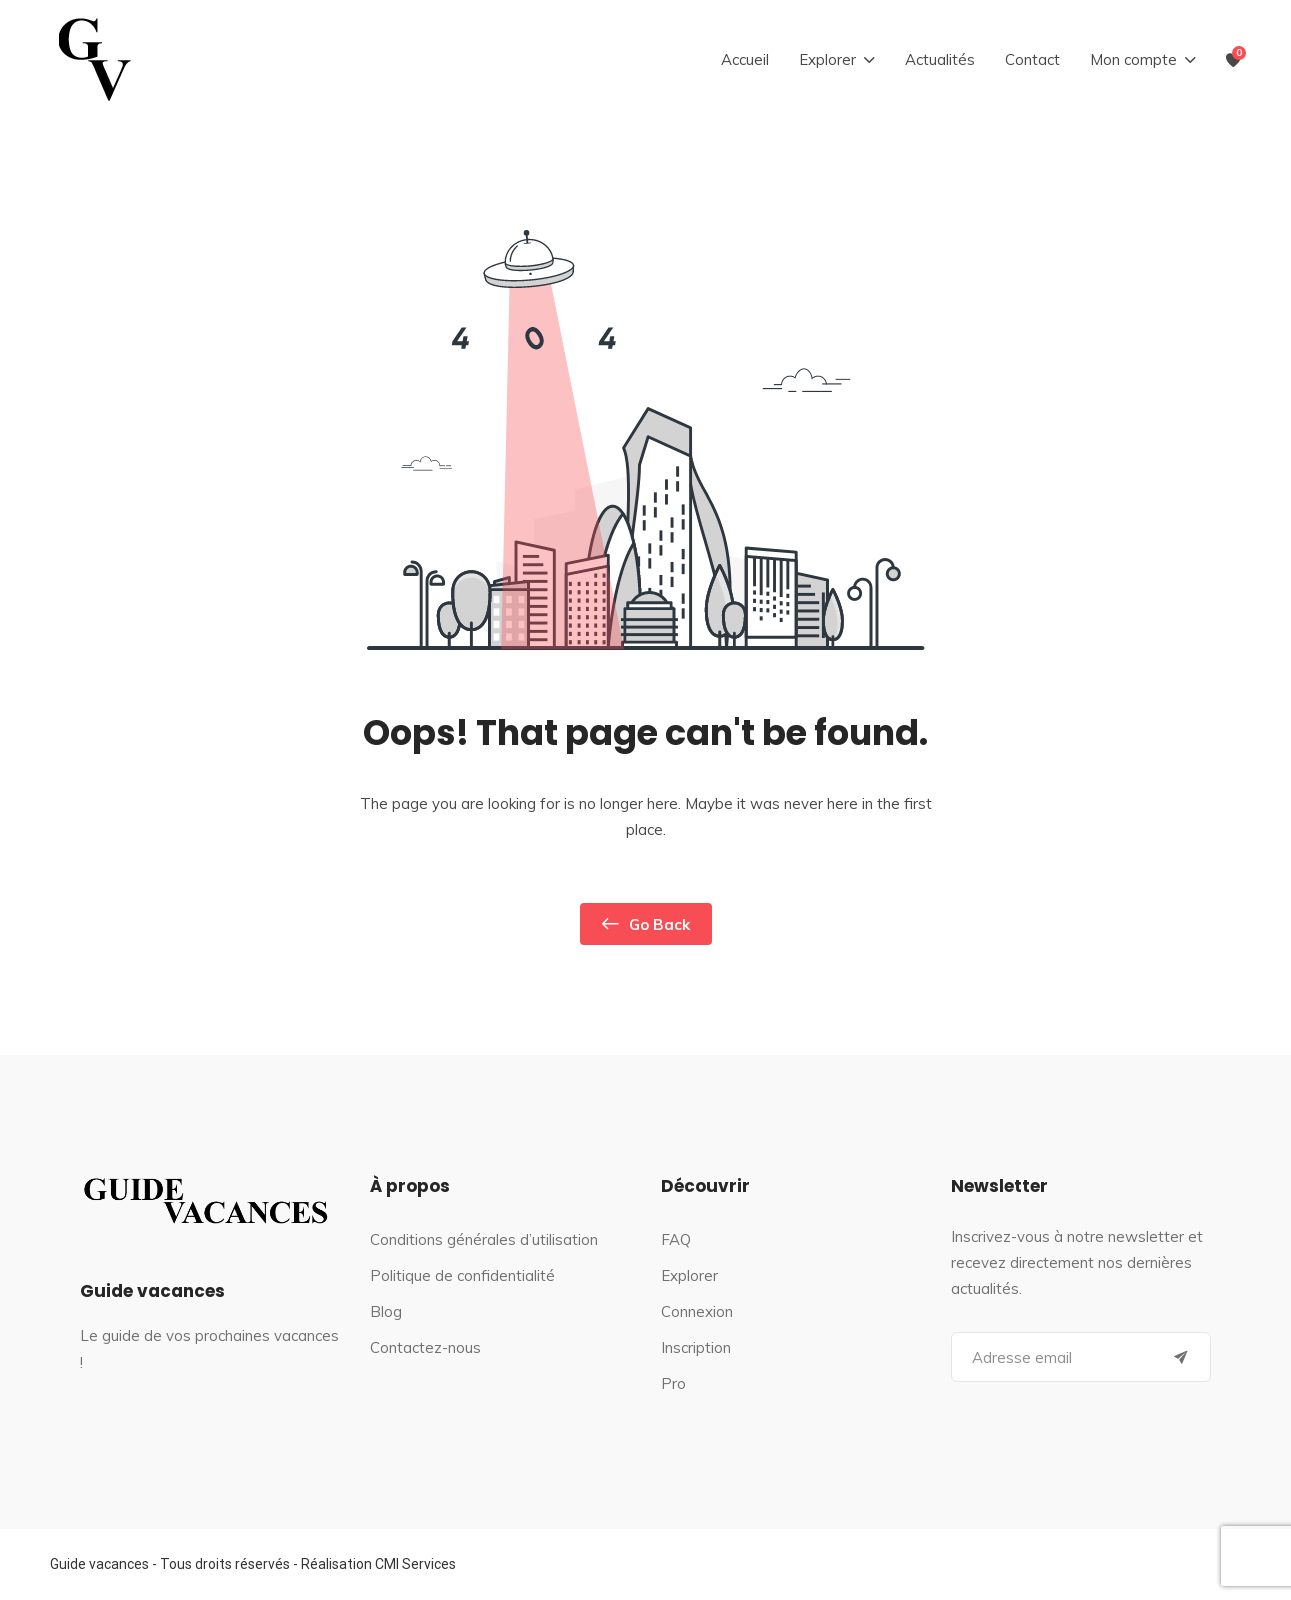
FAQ (676, 1239)
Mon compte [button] (1133, 59)
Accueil (745, 59)
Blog (386, 1311)
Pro (673, 1383)
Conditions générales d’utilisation (484, 1239)
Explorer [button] (827, 59)
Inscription (696, 1347)
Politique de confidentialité (462, 1275)
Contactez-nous (425, 1347)
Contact (1032, 59)
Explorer (689, 1275)
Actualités (940, 59)
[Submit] (1181, 1357)
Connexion (697, 1311)
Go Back (646, 924)
